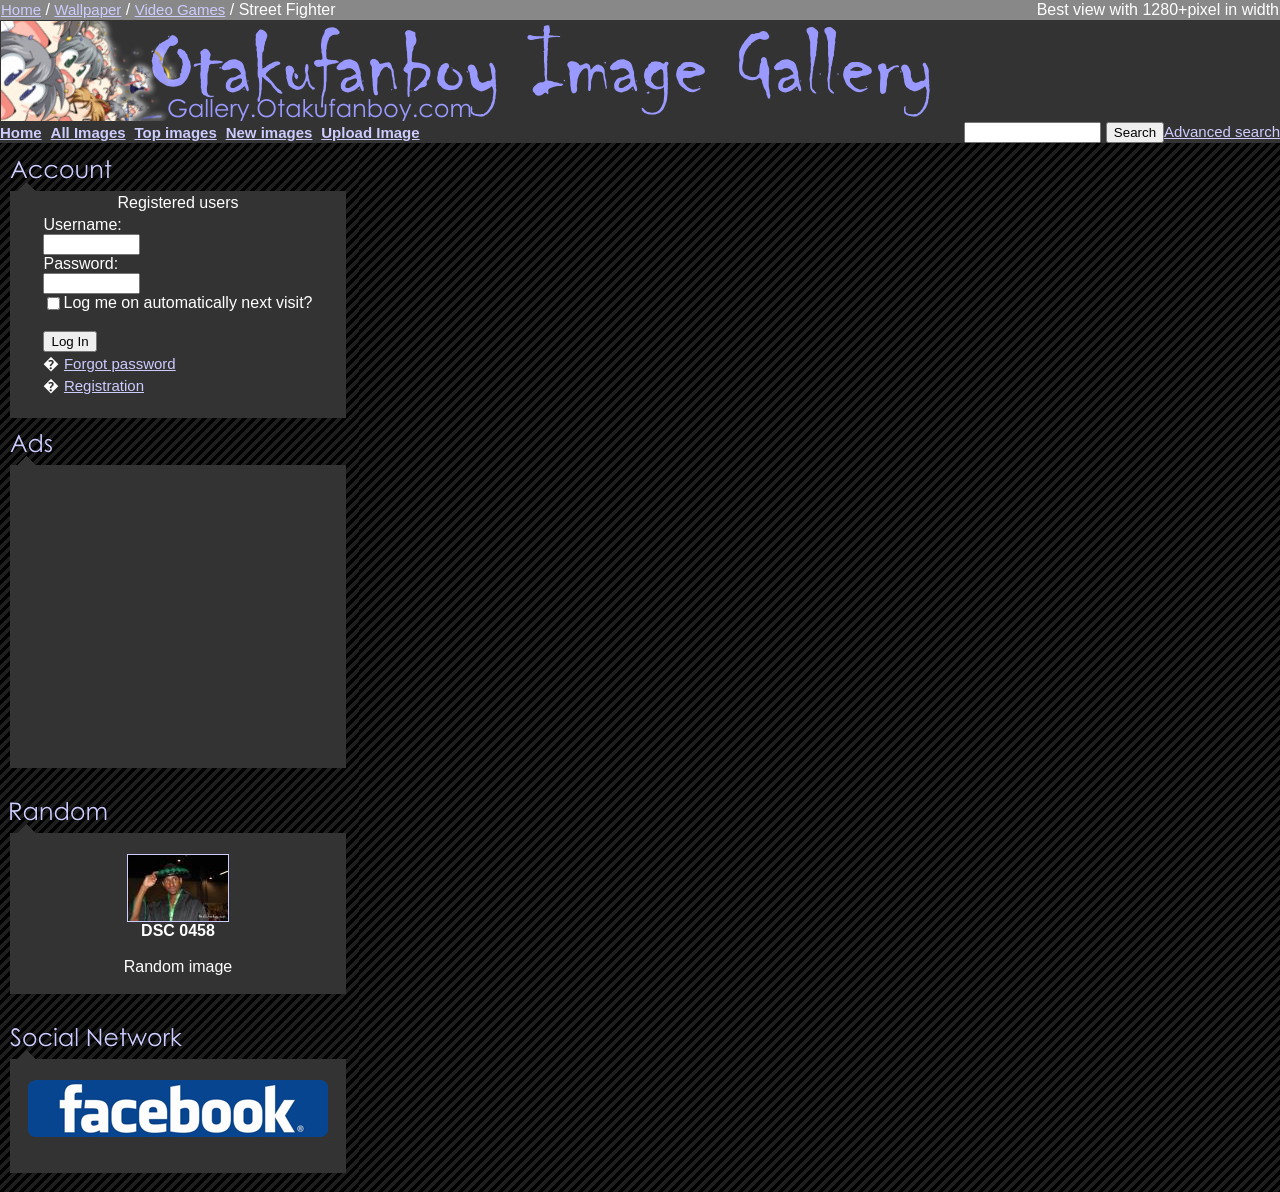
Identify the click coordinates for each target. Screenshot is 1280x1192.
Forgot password (120, 363)
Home (21, 9)
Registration (104, 385)
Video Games (180, 9)
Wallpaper (87, 9)
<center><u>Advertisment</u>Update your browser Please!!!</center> (178, 618)
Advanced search (1222, 131)
